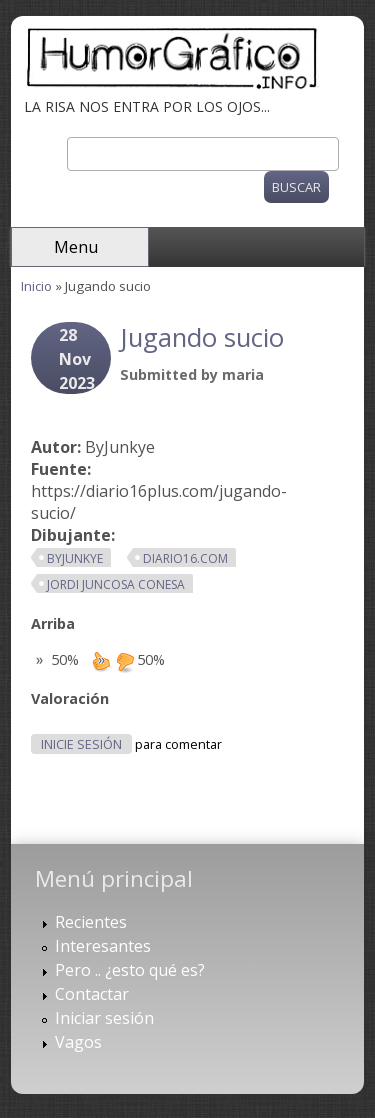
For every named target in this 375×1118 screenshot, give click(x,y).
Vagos (78, 1042)
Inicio (36, 286)
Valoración (70, 698)
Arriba (53, 623)
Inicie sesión (81, 744)
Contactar (92, 994)
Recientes (91, 922)
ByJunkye (75, 558)
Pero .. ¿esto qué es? (130, 970)
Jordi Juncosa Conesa (116, 584)
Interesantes (103, 946)
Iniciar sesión (104, 1018)
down (125, 661)
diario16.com (185, 558)
